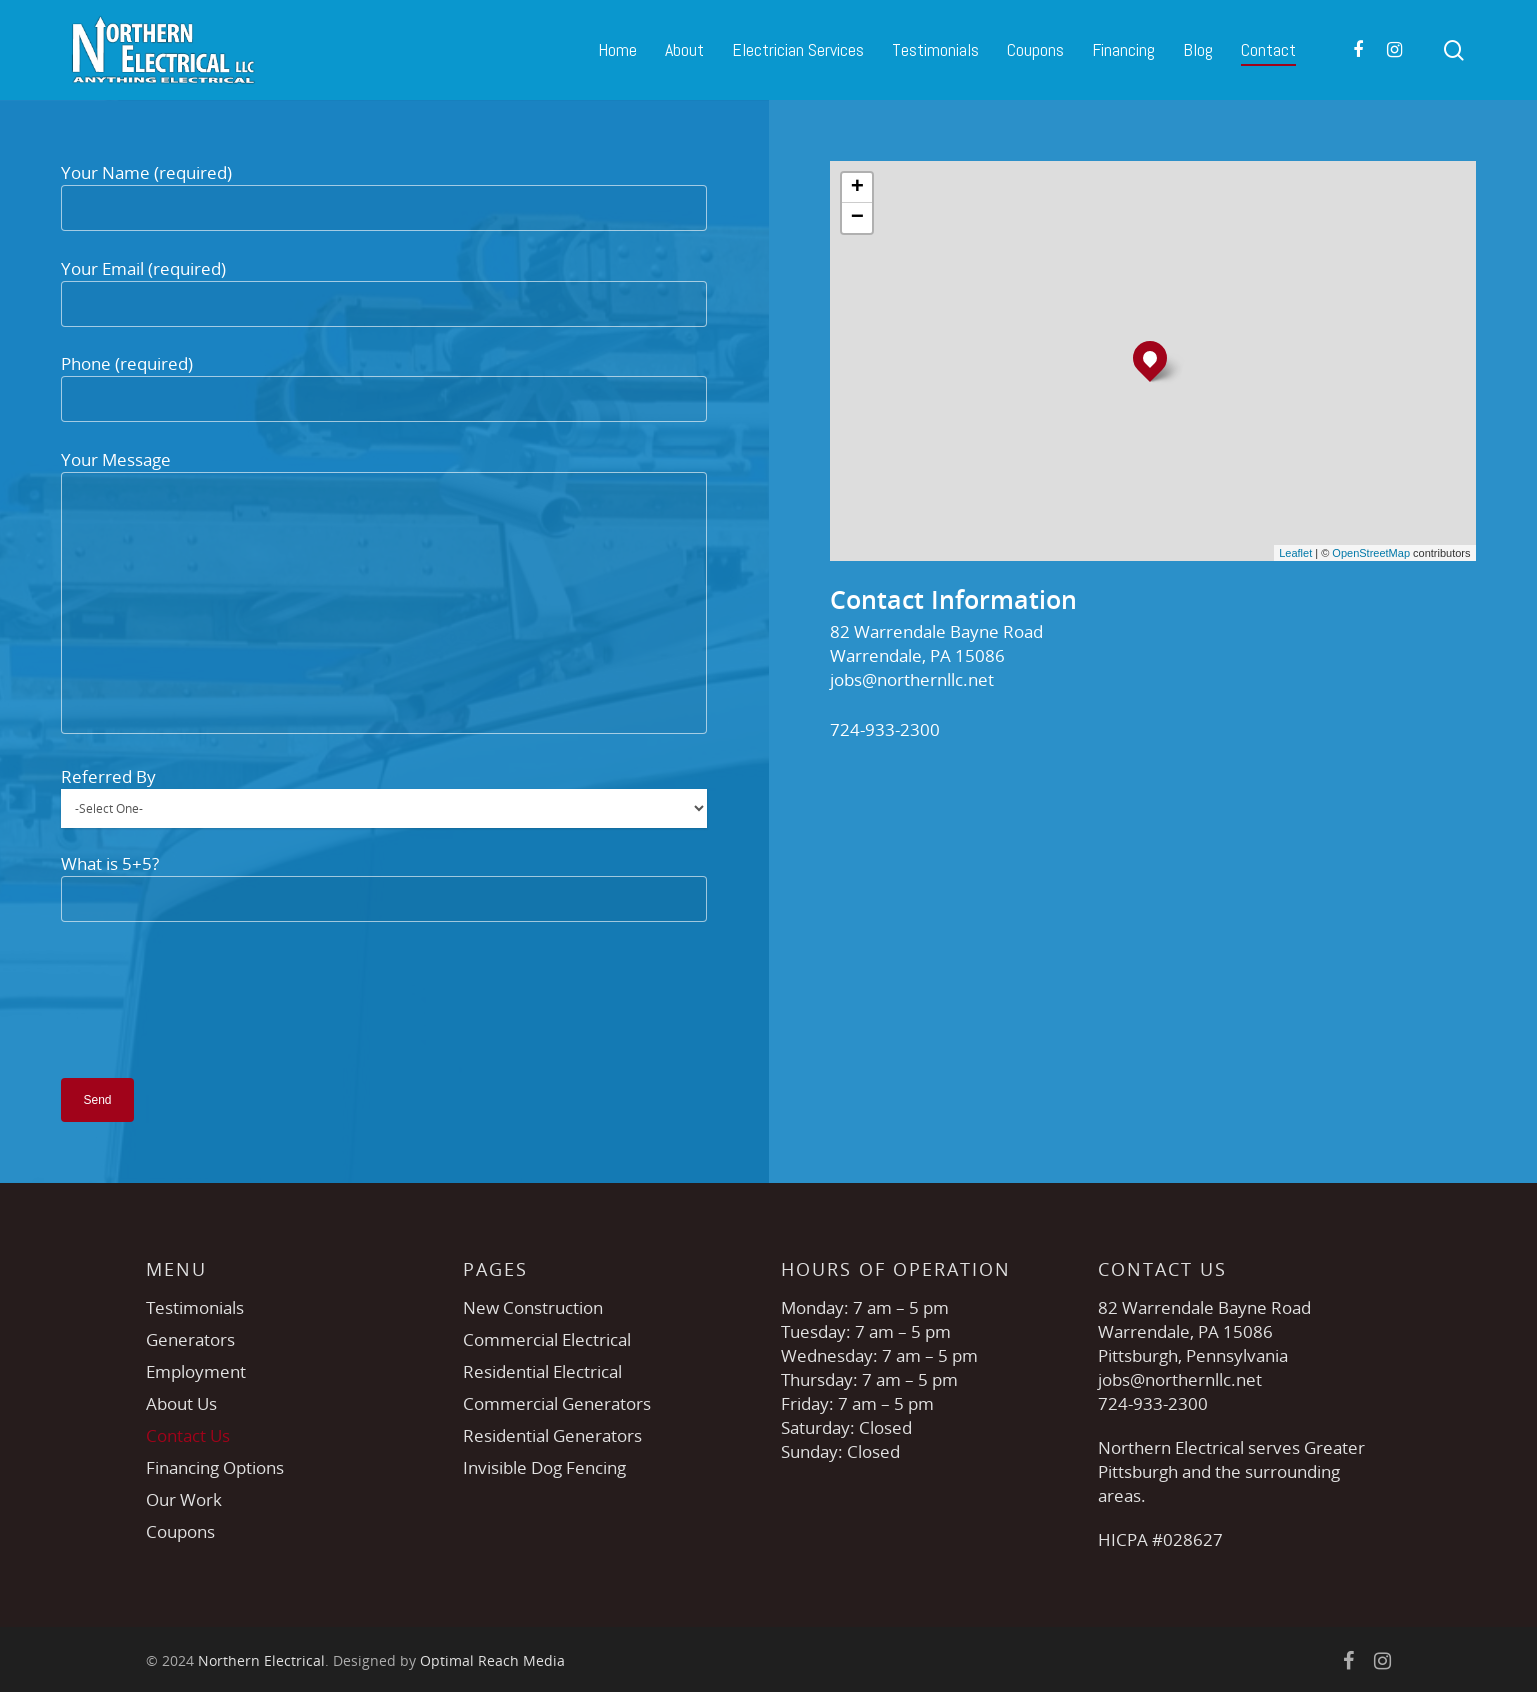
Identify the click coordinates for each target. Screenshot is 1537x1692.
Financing (1123, 49)
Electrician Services (798, 49)
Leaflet (1295, 553)
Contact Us (188, 1435)
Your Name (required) (384, 196)
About (684, 49)
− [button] (857, 218)
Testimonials (935, 49)
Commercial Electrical (547, 1339)
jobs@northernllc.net (912, 679)
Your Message (384, 594)
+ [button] (857, 188)
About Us (181, 1403)
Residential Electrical (542, 1371)
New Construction (533, 1307)
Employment (196, 1371)
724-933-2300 (885, 729)
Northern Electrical (261, 1660)
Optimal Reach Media (492, 1660)
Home (617, 49)
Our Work (184, 1499)
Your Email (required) (384, 292)
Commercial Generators (557, 1403)
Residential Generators (552, 1435)
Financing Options (215, 1467)
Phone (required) (384, 387)
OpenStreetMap (1371, 553)
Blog (1198, 49)
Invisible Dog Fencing (544, 1467)
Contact (1268, 49)
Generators (190, 1339)
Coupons (1035, 49)
